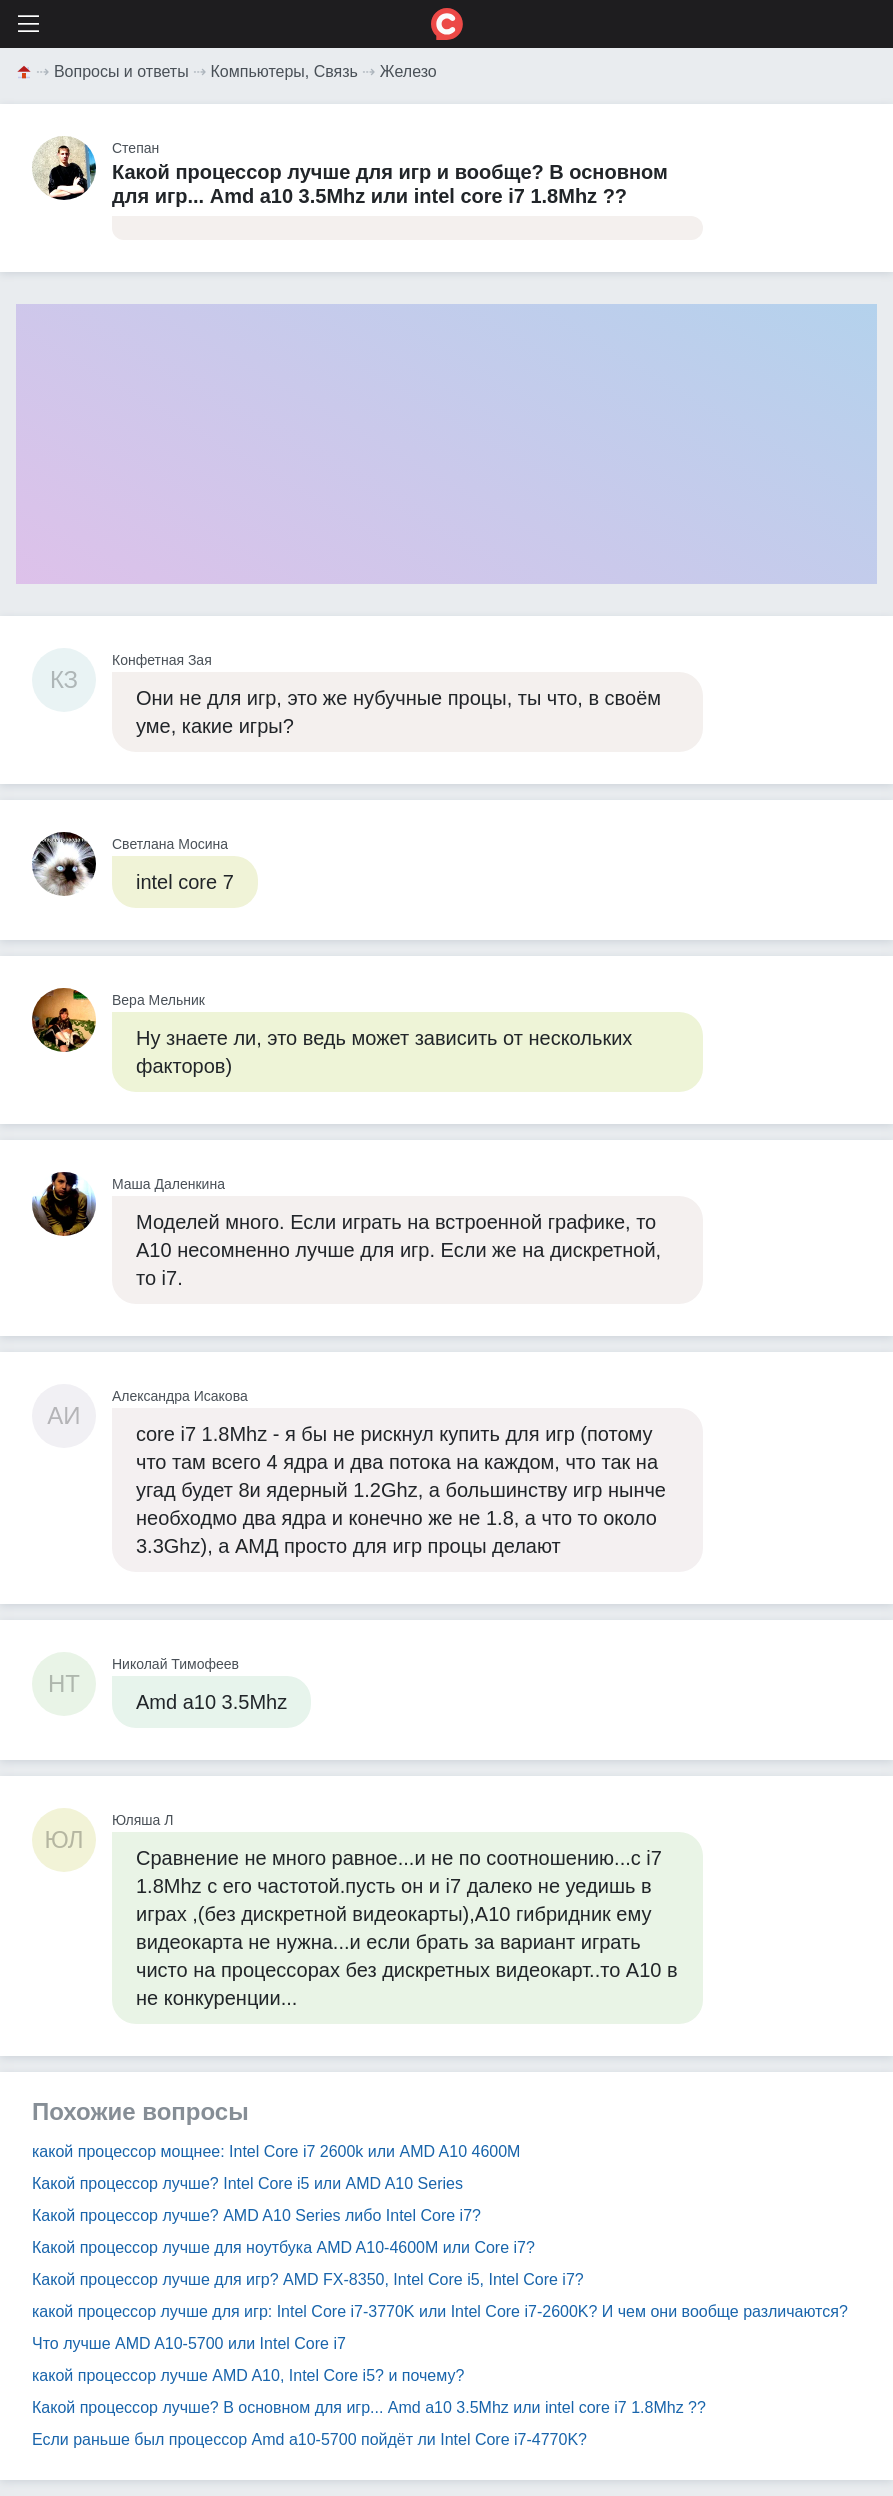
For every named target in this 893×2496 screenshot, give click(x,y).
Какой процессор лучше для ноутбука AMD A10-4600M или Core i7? (283, 2247)
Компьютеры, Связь (284, 71)
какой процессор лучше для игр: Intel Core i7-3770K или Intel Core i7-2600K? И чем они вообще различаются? (440, 2311)
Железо (408, 71)
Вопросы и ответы (121, 71)
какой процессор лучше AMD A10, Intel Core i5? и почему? (248, 2375)
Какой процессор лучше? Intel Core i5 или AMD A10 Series (247, 2183)
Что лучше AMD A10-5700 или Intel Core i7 (189, 2343)
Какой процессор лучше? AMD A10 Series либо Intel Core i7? (256, 2215)
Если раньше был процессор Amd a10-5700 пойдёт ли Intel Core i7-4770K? (309, 2439)
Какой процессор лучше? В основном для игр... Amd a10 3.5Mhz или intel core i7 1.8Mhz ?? (369, 2407)
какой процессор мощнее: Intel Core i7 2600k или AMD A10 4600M (276, 2151)
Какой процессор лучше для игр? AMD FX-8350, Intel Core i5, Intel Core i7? (308, 2279)
